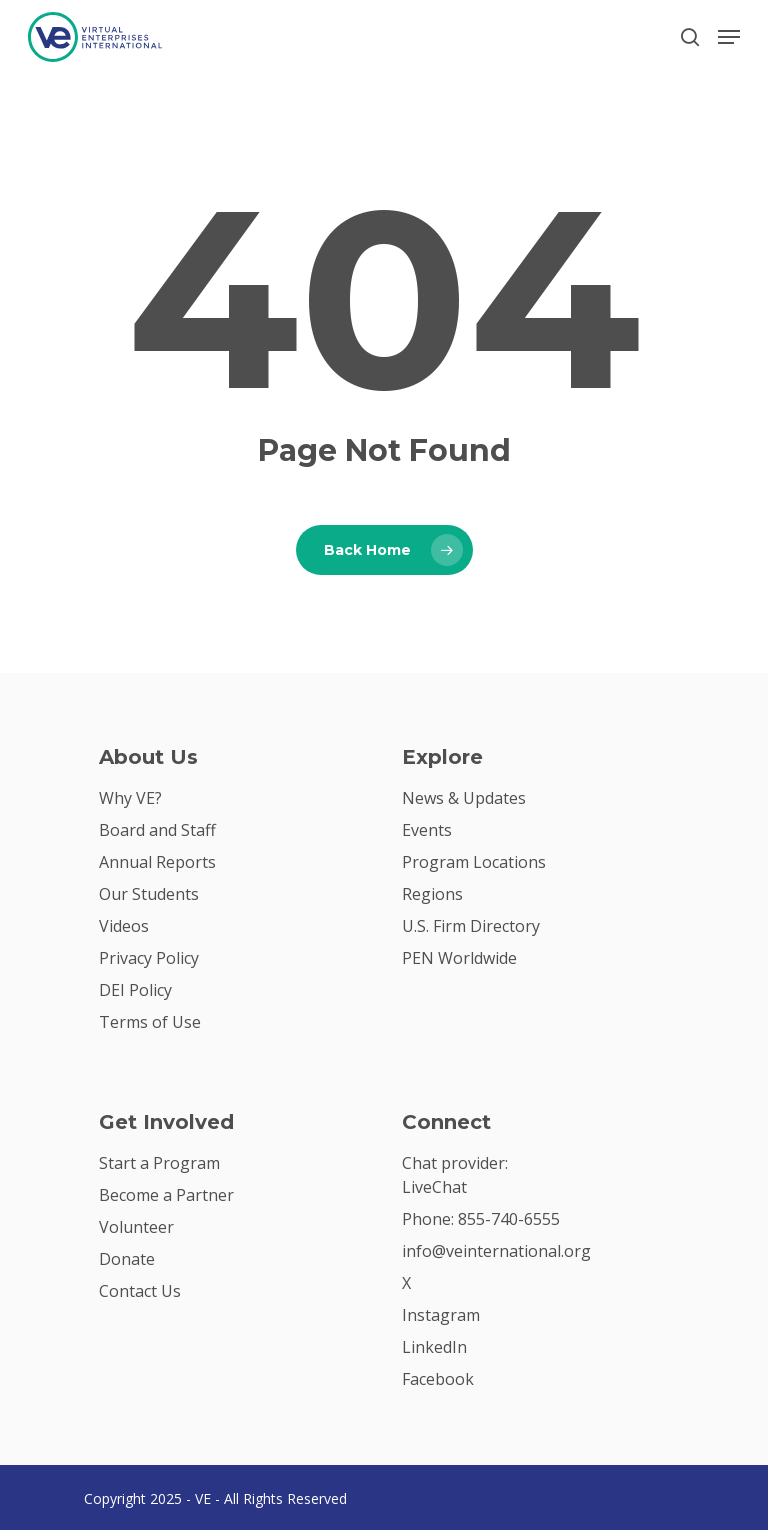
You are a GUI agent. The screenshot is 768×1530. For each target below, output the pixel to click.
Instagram (441, 1315)
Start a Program (159, 1163)
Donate (127, 1259)
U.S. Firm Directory (471, 926)
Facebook (438, 1379)
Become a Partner (166, 1195)
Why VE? (130, 798)
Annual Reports (157, 862)
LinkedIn (434, 1347)
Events (427, 830)
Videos (124, 926)
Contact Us (140, 1291)
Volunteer (136, 1227)
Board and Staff (157, 830)
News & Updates (464, 798)
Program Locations (474, 862)
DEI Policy (135, 990)
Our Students (149, 894)
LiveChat (434, 1187)
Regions (432, 894)
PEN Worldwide (459, 958)
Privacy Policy (149, 958)
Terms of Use (150, 1022)
